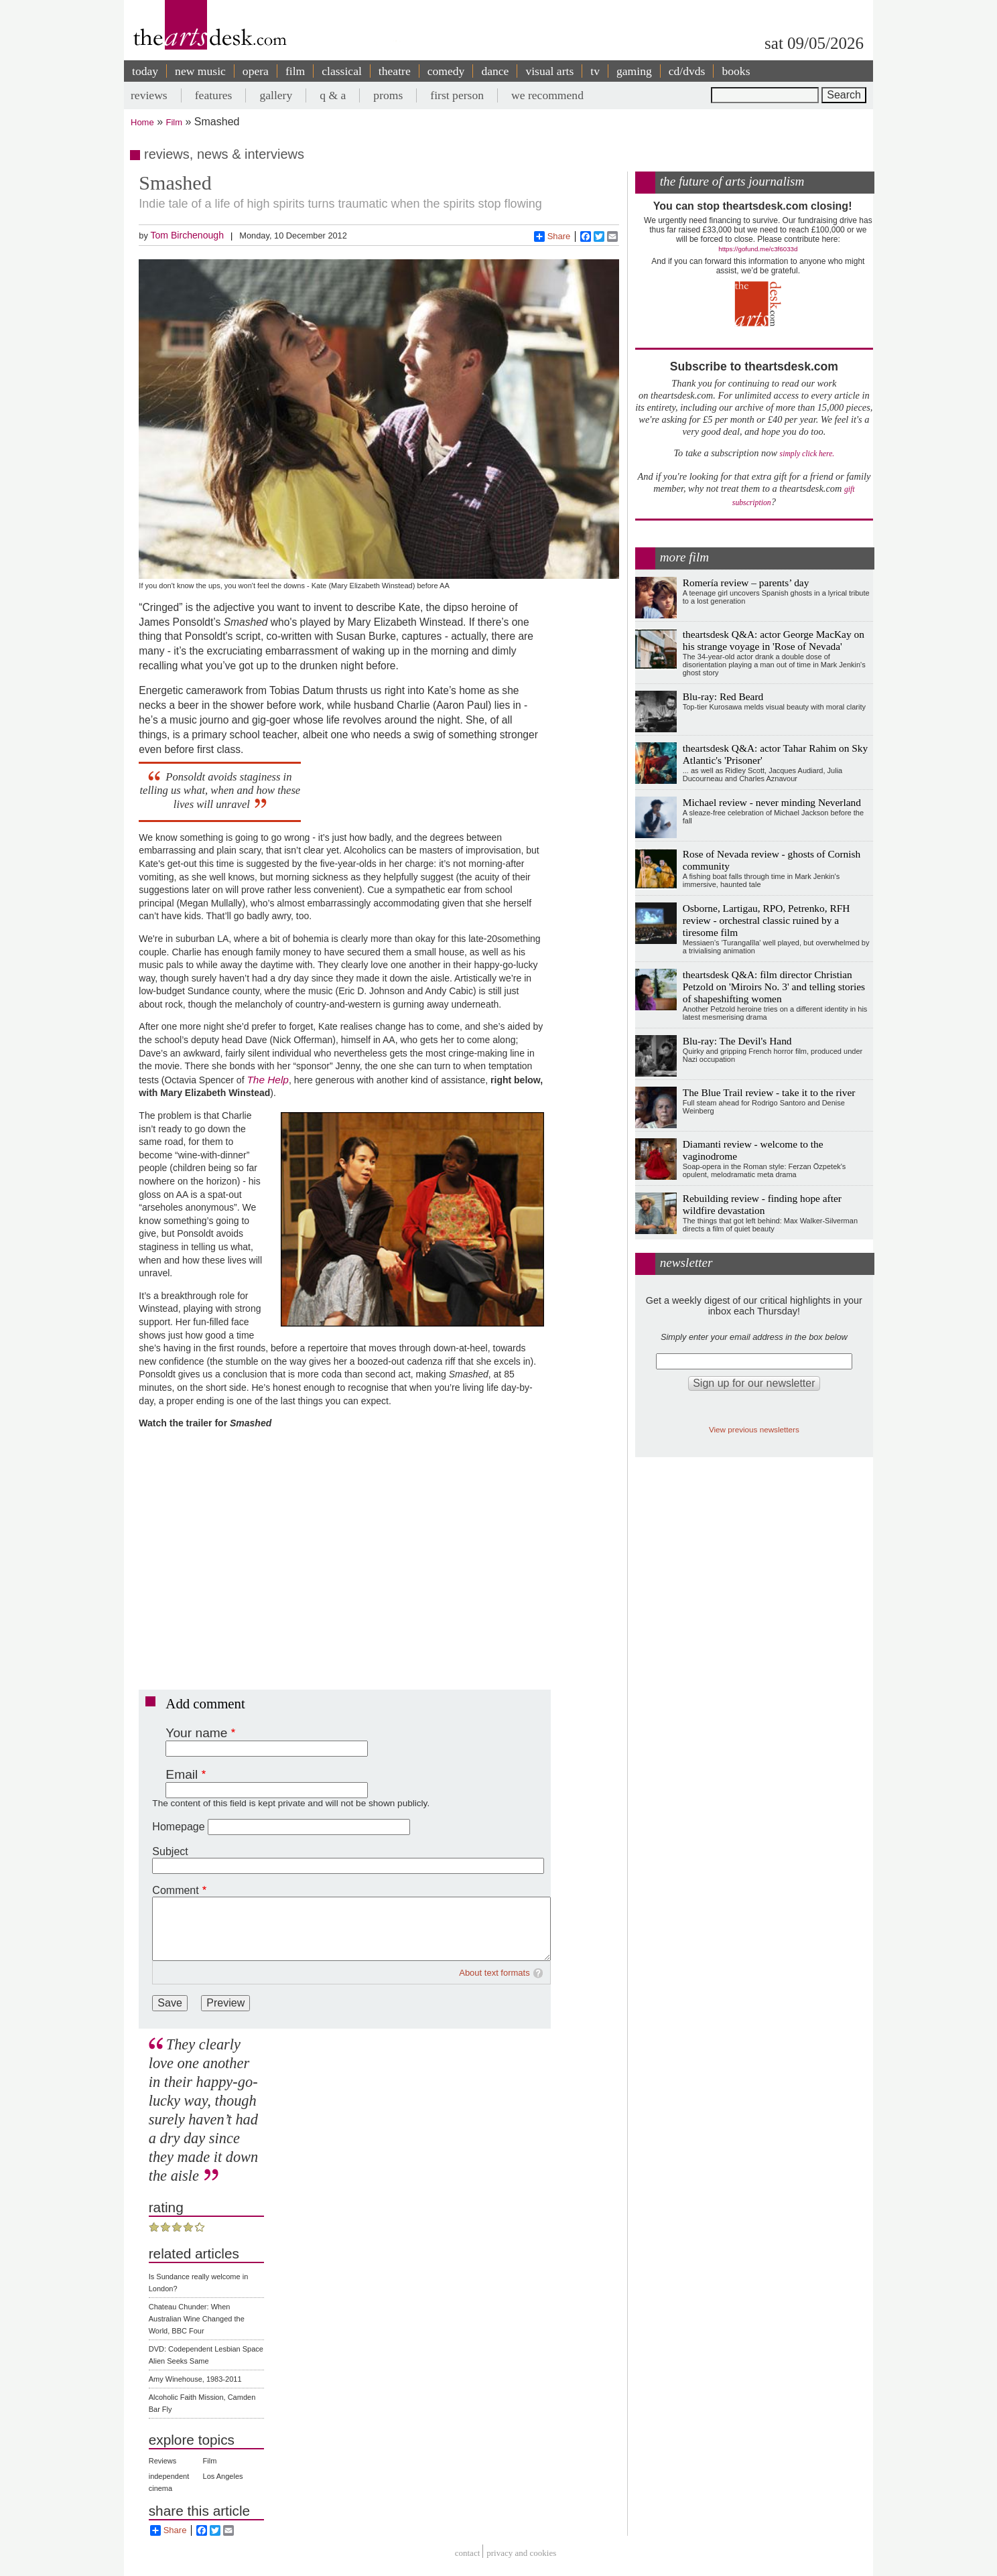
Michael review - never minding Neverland (772, 802)
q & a (333, 95)
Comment (175, 1890)
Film (174, 122)
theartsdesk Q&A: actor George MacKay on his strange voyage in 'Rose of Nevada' (773, 640)
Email (181, 1774)
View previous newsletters (754, 1429)
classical (342, 71)
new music (200, 71)
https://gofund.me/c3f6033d (757, 249)
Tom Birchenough (187, 235)
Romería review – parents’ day (746, 582)
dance (495, 71)
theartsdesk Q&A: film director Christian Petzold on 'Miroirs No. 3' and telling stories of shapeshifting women (774, 986)
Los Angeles (223, 2476)
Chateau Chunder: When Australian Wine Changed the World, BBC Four (197, 2319)
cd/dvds (687, 71)
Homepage (178, 1826)
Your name (196, 1733)
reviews (149, 95)
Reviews (163, 2461)
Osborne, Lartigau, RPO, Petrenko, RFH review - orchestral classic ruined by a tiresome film (766, 920)
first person (457, 95)
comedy (446, 71)
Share (552, 236)
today (145, 71)
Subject (170, 1851)
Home (142, 122)
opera (256, 71)
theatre (395, 71)
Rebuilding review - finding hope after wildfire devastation (762, 1204)
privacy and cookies (521, 2553)
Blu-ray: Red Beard (723, 696)
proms (388, 95)
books (736, 71)
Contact (467, 2553)
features (213, 95)
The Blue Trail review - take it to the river (769, 1092)
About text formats (494, 1973)
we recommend (547, 95)
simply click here (806, 454)
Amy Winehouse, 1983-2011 (195, 2379)
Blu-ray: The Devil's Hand (737, 1040)
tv (595, 71)
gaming (634, 71)
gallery (275, 95)
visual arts (549, 71)
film (295, 71)
